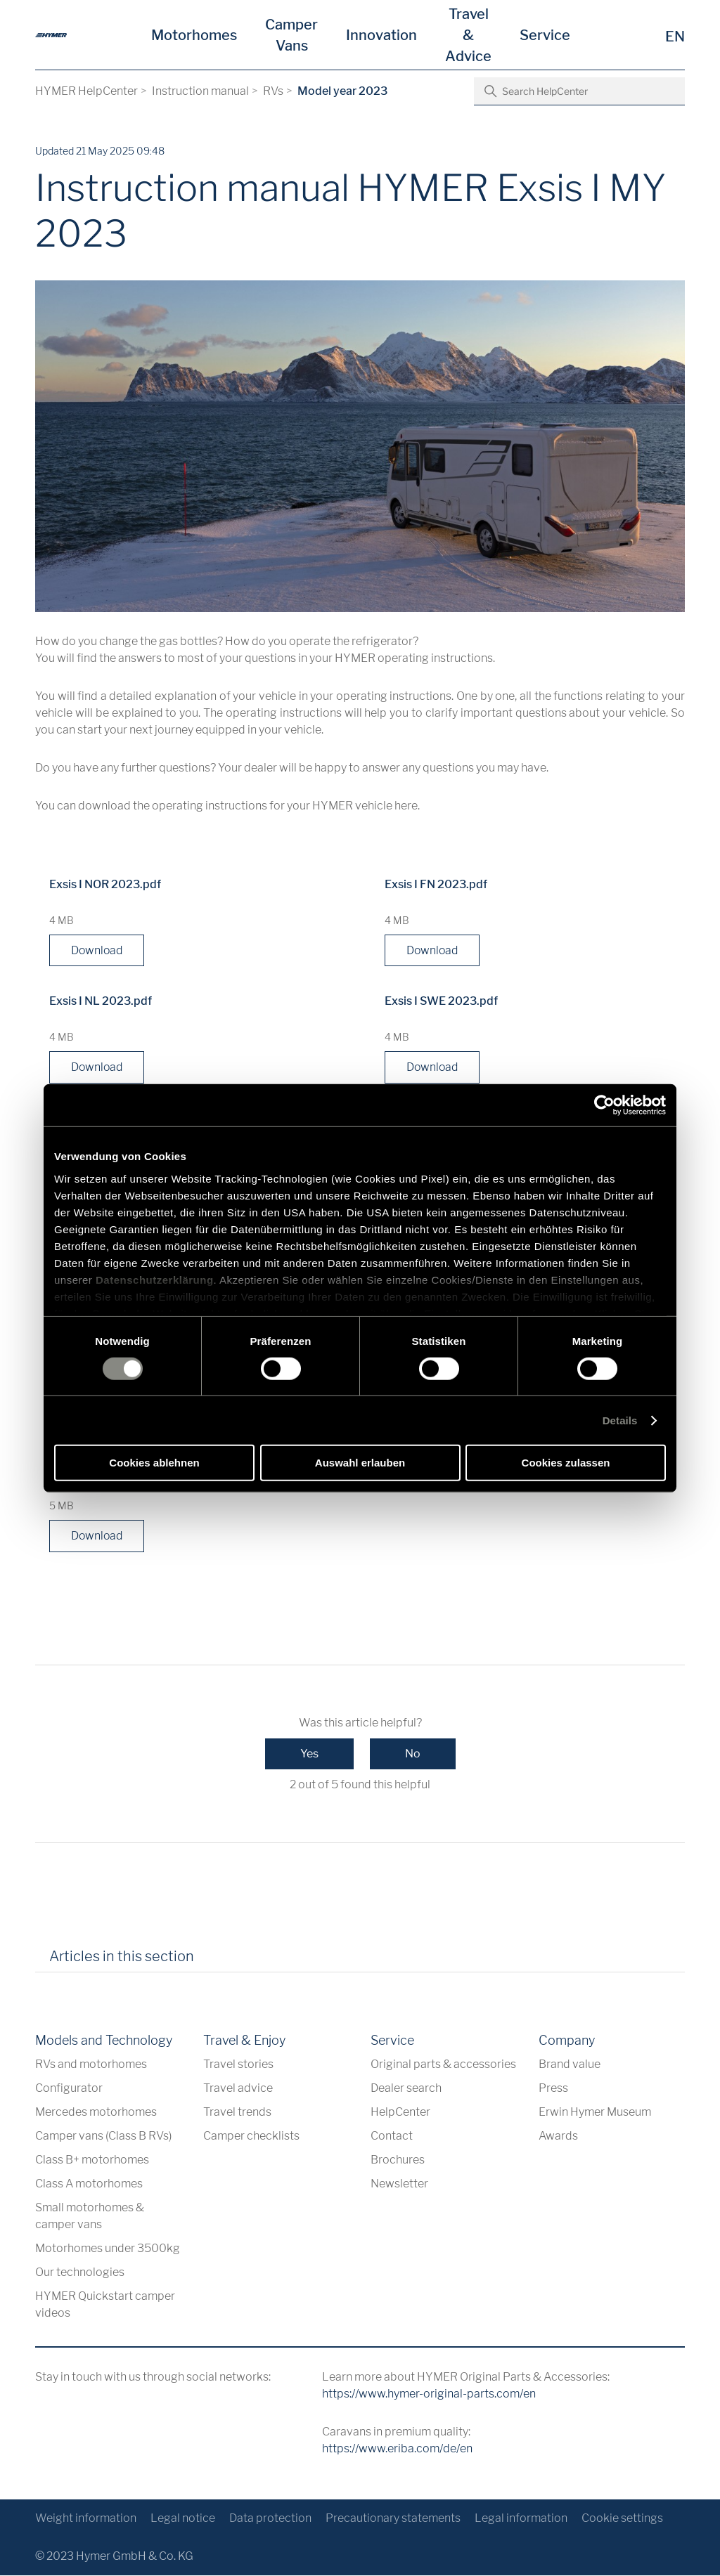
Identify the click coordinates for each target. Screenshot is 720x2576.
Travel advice (238, 2088)
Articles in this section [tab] (121, 1957)
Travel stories (238, 2064)
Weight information (85, 2518)
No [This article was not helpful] (412, 1755)
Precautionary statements (393, 2518)
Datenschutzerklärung (155, 1279)
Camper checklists (251, 2136)
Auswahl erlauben (360, 1463)
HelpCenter (400, 2112)
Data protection (270, 2518)
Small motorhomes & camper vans (89, 2216)
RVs (273, 91)
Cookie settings (622, 2518)
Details (620, 1420)
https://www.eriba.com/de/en (397, 2449)
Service (545, 35)
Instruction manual (200, 91)
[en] (51, 35)
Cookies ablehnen (154, 1463)
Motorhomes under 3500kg (107, 2249)
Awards (558, 2136)
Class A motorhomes (89, 2184)
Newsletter (399, 2184)
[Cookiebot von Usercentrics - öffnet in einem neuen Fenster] (604, 1105)
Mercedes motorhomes (96, 2112)
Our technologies (79, 2272)
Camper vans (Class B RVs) (103, 2136)
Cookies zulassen (566, 1463)
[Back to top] (672, 2466)
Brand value (569, 2064)
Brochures (398, 2160)
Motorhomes (194, 35)
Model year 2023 (342, 91)
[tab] (224, 1963)
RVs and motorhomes (91, 2064)
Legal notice (182, 2518)
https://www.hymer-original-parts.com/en (429, 2394)
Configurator (69, 2088)
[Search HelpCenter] (579, 91)
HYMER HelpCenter (86, 91)
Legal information (521, 2518)
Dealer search (406, 2088)
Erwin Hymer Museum (595, 2112)
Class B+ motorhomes (92, 2160)
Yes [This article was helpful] (309, 1755)
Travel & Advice (468, 35)
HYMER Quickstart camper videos (105, 2305)
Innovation (381, 35)
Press (553, 2088)
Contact (392, 2136)
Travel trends (237, 2112)
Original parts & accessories (443, 2064)
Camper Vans (291, 35)
